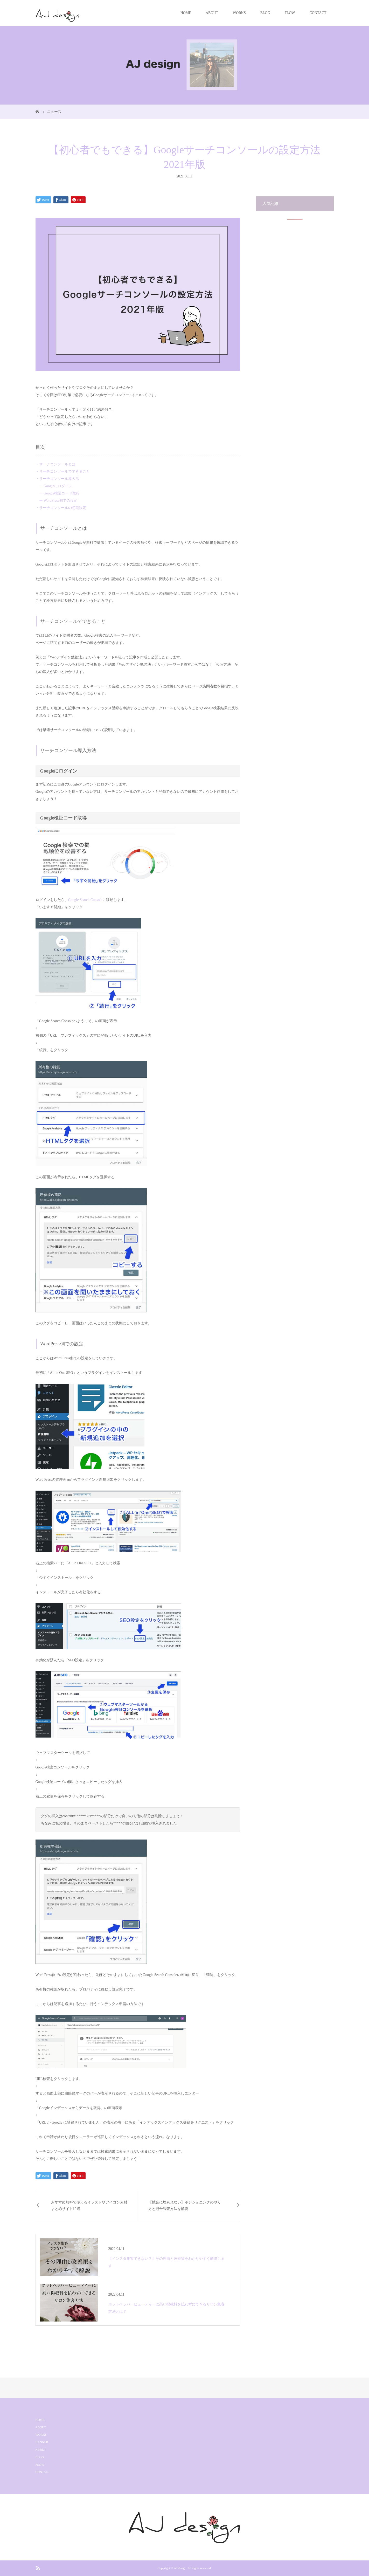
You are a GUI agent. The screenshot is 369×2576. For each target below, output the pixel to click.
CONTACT (318, 13)
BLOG (265, 13)
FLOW (290, 13)
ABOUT (212, 13)
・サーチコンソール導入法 (57, 479)
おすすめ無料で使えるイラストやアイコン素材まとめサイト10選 (89, 2205)
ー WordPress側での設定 (57, 500)
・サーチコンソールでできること (63, 471)
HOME (185, 13)
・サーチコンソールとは (55, 464)
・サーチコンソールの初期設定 (61, 508)
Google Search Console (85, 900)
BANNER (42, 2442)
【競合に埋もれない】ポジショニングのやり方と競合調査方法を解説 (184, 2205)
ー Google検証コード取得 (58, 493)
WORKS (239, 13)
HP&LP (41, 2449)
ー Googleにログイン (54, 486)
